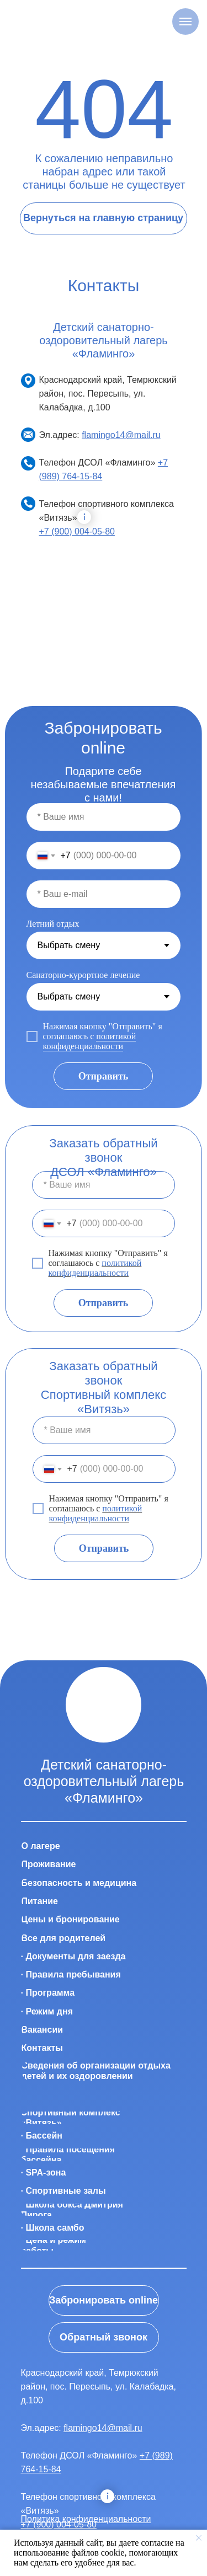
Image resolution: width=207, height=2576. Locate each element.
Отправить (103, 1076)
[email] (103, 894)
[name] (103, 817)
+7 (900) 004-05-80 (77, 531)
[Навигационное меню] (185, 21)
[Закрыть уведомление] (198, 2537)
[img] (103, 1705)
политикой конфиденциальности (89, 1041)
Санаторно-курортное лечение (83, 975)
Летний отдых (52, 923)
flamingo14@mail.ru (121, 435)
